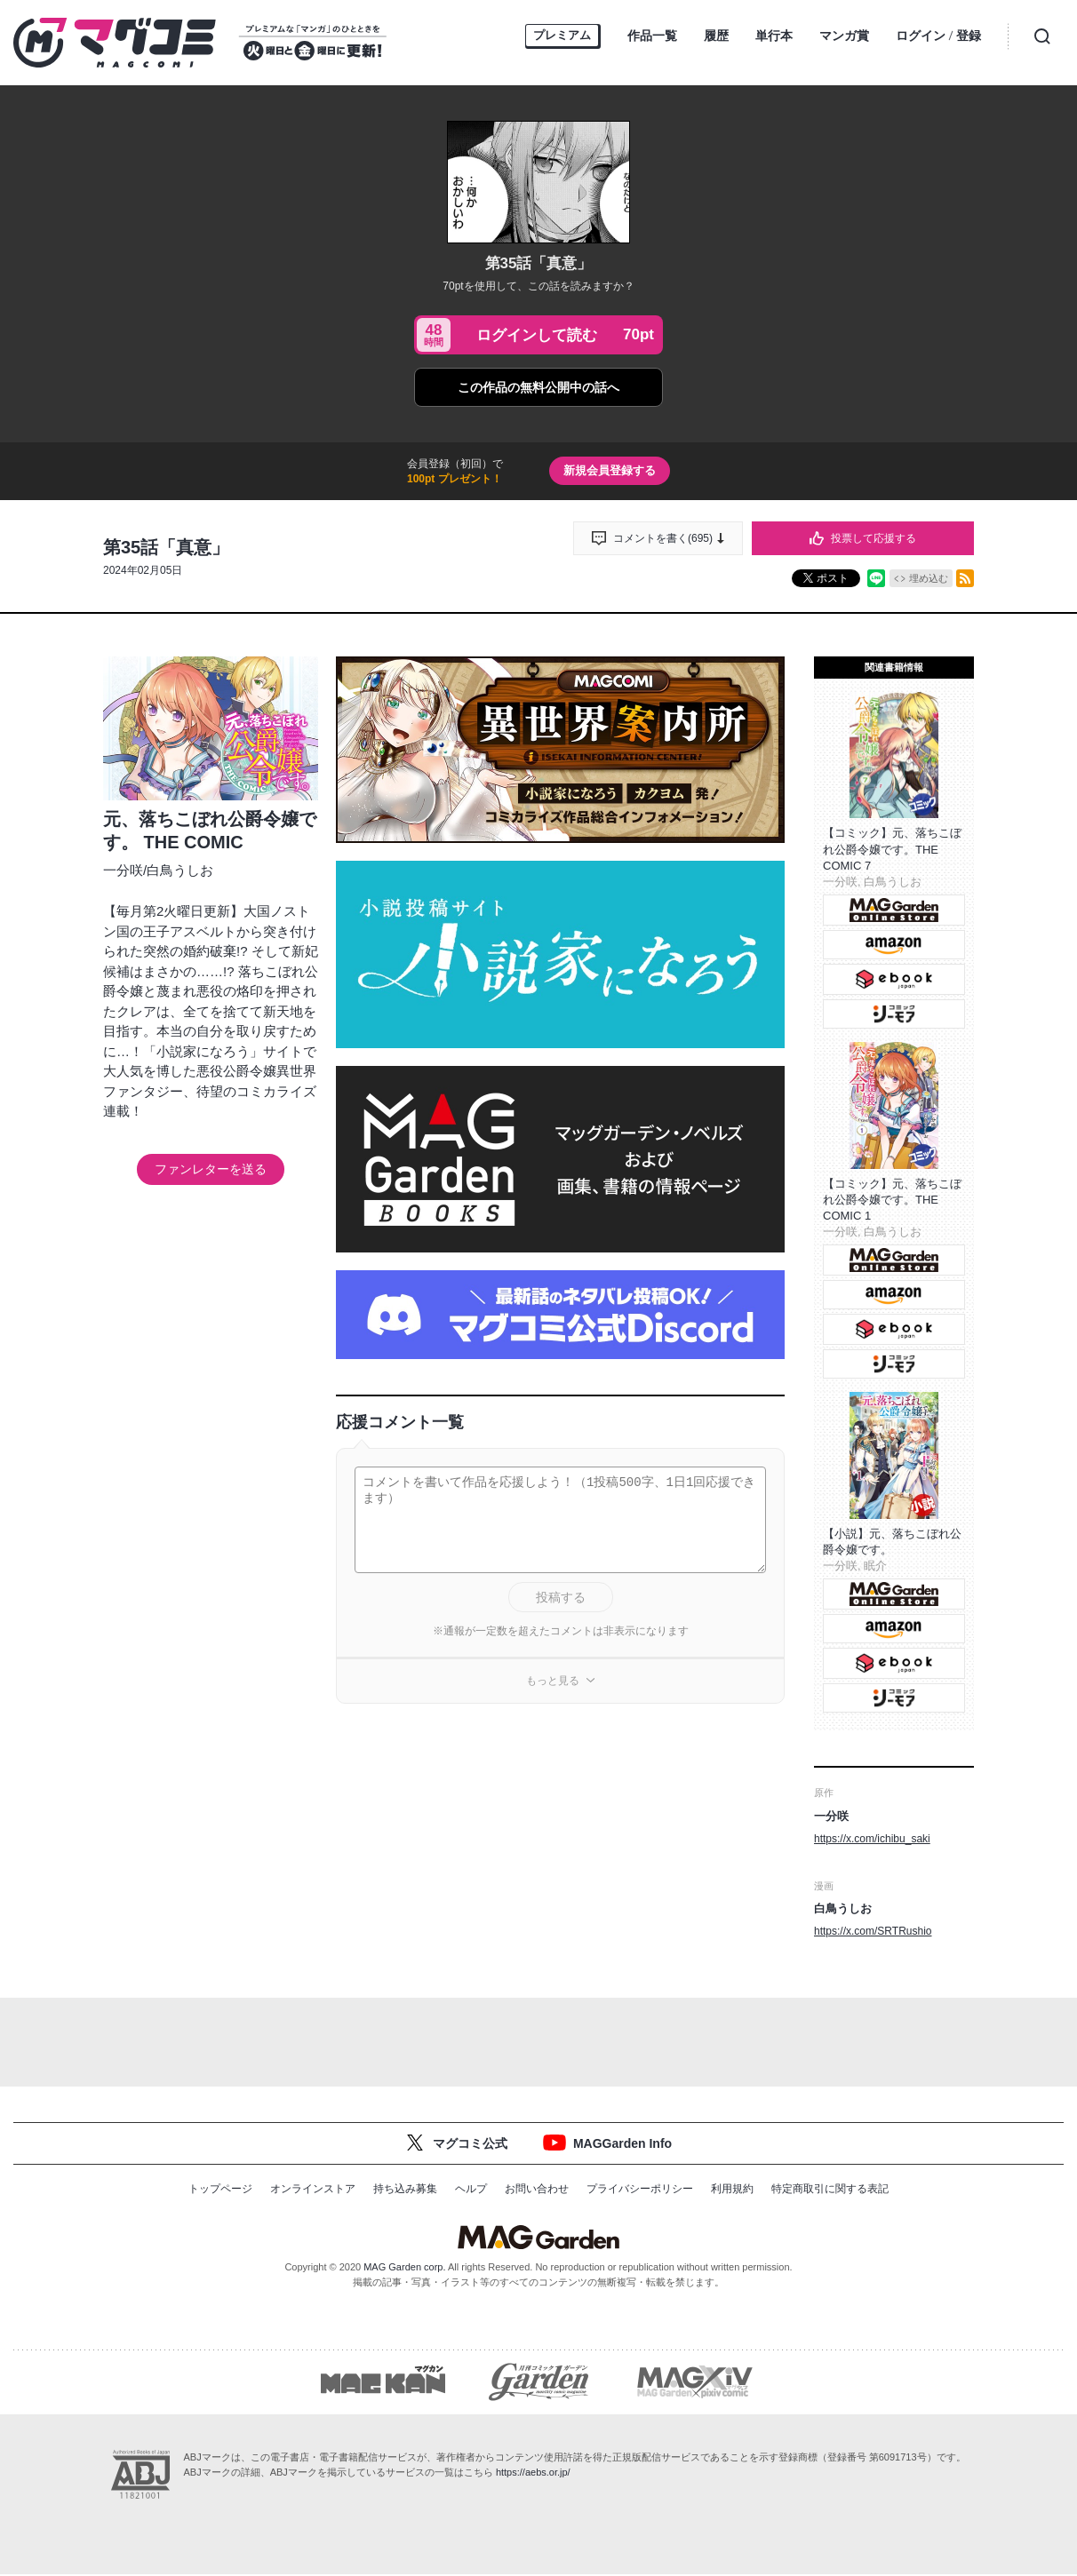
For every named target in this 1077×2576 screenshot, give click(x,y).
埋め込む (928, 578)
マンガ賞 (844, 35)
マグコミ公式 (470, 2143)
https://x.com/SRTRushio (873, 1931)
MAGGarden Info (622, 2143)
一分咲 (123, 870)
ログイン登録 (938, 37)
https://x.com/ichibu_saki (872, 1839)
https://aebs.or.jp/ (533, 2474)
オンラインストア (312, 2188)
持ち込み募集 (405, 2188)
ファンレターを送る (211, 1169)
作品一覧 (652, 35)
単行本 (774, 35)
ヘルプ (471, 2188)
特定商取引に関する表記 (830, 2188)
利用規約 (732, 2188)
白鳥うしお (180, 870)
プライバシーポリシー (639, 2188)
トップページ (220, 2188)
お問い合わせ (537, 2188)
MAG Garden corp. (404, 2267)
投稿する (561, 1597)
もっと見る (552, 1680)
